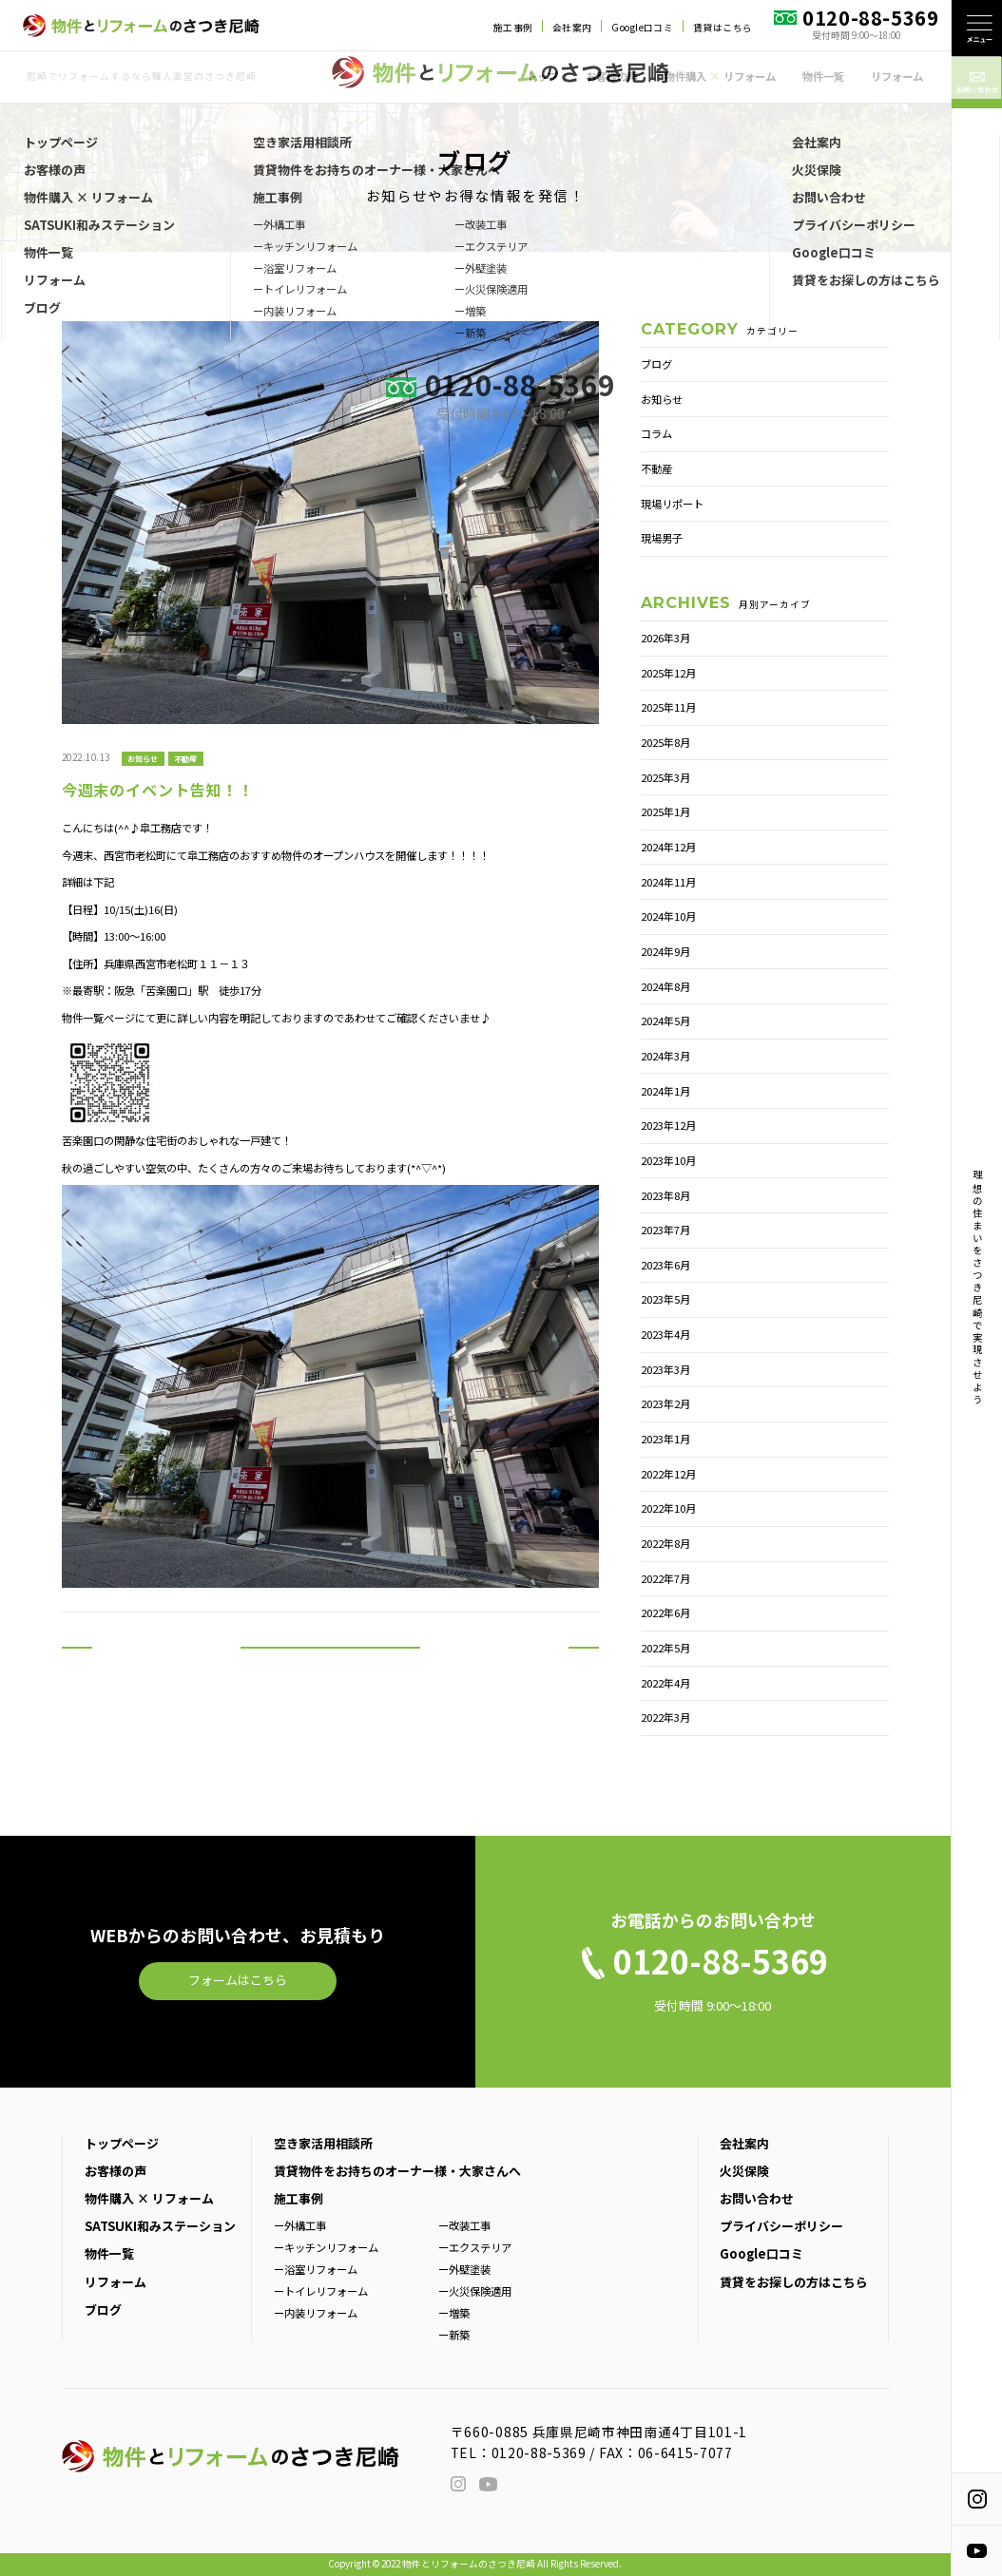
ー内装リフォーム (315, 2312)
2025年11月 (668, 707)
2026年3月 (665, 637)
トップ (542, 76)
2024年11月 (668, 881)
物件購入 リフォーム (720, 76)
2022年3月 (665, 1717)
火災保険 (744, 2171)
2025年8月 (665, 742)
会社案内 (572, 27)
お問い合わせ (757, 2198)
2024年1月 (665, 1090)
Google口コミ (642, 27)
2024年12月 (668, 846)
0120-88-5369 (539, 2452)
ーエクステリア (474, 2247)
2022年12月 (668, 1473)
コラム (656, 433)
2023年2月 (665, 1403)
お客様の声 (612, 76)
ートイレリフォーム (321, 2291)
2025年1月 (665, 811)
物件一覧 (823, 76)
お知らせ (142, 758)
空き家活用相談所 (323, 2143)
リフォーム (897, 76)
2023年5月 (665, 1299)
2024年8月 (665, 986)
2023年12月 (668, 1125)
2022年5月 (665, 1647)
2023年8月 (665, 1195)
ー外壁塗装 (464, 2269)
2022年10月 (668, 1508)
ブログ (656, 364)
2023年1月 (665, 1438)
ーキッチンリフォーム (326, 2247)
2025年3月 (665, 777)
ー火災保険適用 (474, 2291)
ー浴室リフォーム (315, 2269)
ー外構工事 (300, 2225)
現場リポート (672, 503)
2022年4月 (665, 1682)
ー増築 (454, 2312)
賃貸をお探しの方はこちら (794, 2282)
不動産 (185, 758)
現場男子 (662, 537)
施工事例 (513, 27)
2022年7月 (665, 1578)
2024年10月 (668, 916)
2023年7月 (665, 1229)
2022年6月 (665, 1612)
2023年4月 (665, 1334)
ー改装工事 (464, 2225)
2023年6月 (665, 1264)
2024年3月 (665, 1055)
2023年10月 (668, 1160)
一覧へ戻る (330, 1663)
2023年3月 (665, 1369)
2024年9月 (665, 951)
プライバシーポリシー (781, 2226)
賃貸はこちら (723, 27)
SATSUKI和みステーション (160, 2226)
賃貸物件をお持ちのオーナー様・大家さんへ (397, 2171)
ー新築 (454, 2334)
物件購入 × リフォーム (149, 2198)
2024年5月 (665, 1020)
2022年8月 (665, 1543)
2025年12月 (668, 672)
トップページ (122, 2143)
